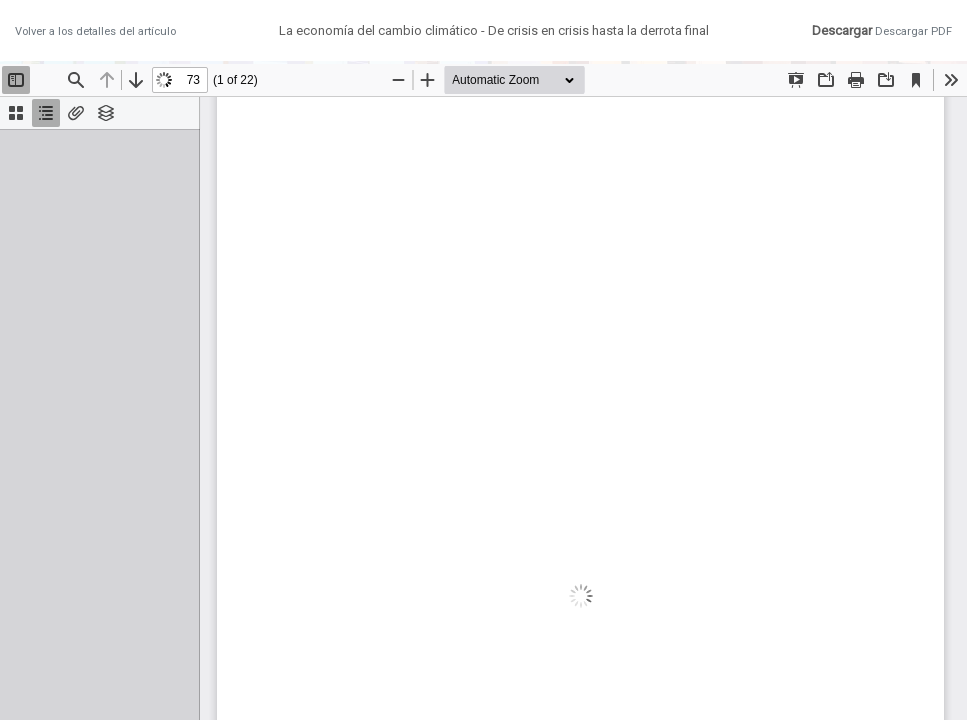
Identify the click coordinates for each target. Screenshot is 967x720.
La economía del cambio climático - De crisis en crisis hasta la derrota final (494, 30)
